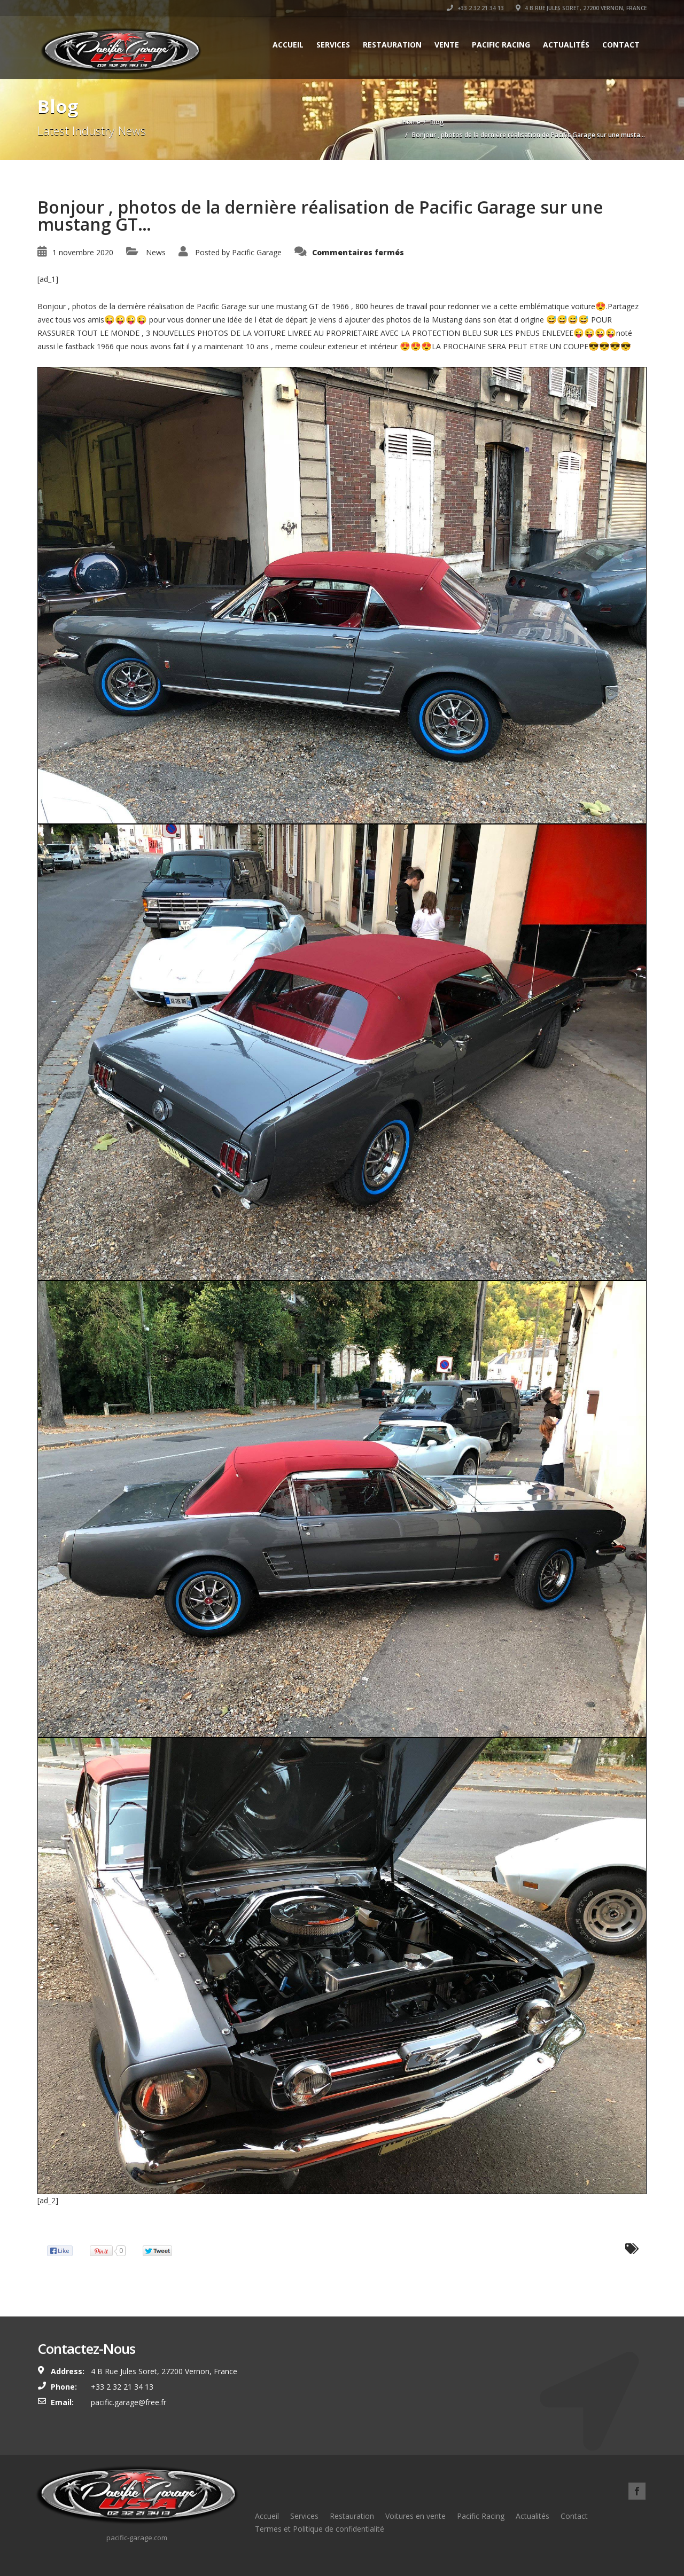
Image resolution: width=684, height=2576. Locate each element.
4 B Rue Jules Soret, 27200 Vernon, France (581, 8)
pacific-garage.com (136, 2537)
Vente (446, 45)
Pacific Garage (257, 252)
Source (49, 2226)
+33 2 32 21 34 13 (475, 8)
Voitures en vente (415, 2516)
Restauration (392, 45)
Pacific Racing (501, 45)
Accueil (288, 45)
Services (333, 45)
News (156, 252)
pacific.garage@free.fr (128, 2402)
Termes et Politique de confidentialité (319, 2529)
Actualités (566, 45)
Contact (621, 45)
